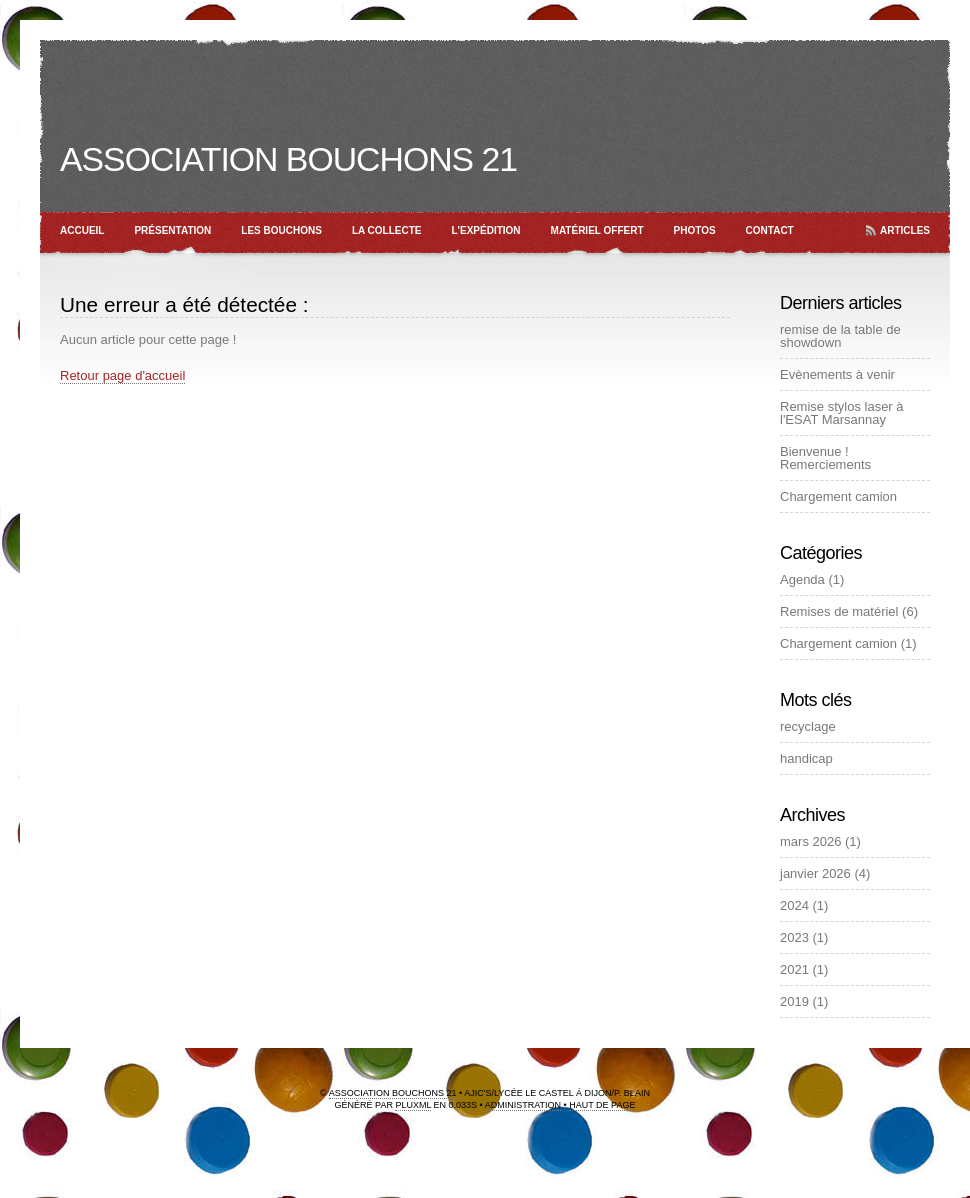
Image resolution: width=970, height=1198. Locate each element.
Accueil (82, 230)
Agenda (802, 579)
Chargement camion (838, 496)
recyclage (808, 726)
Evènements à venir (837, 374)
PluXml (413, 1105)
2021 (794, 969)
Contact (770, 230)
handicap (806, 758)
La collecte (387, 230)
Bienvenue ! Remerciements (825, 458)
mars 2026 (810, 841)
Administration (523, 1105)
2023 (794, 937)
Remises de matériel (839, 611)
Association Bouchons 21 (288, 159)
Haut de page (602, 1105)
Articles (905, 230)
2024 (794, 905)
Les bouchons (281, 230)
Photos (695, 230)
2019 (794, 1001)
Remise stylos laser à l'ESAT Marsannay (842, 413)
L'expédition (486, 230)
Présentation (172, 230)
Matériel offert (597, 230)
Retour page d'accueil (122, 375)
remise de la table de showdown (840, 336)
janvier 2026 (815, 873)
